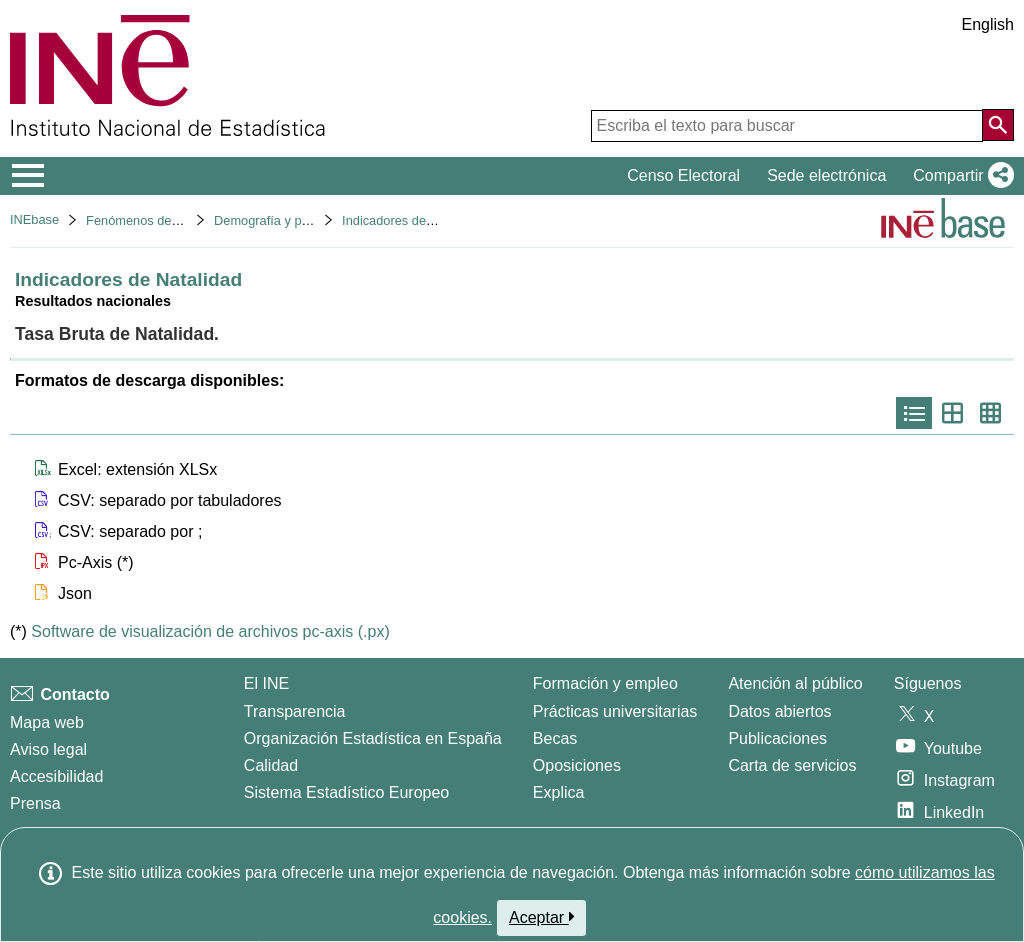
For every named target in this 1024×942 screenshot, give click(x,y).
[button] (959, 176)
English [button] (988, 24)
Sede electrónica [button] (826, 175)
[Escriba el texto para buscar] (787, 126)
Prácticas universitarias (615, 711)
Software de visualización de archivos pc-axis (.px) (210, 631)
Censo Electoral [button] (683, 175)
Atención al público (795, 683)
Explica (559, 792)
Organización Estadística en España (373, 738)
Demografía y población (281, 220)
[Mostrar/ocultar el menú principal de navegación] (28, 176)
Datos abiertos (779, 711)
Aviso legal (48, 749)
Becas (555, 738)
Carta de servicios (792, 765)
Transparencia (295, 711)
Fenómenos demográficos (160, 220)
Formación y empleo (605, 683)
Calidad (271, 765)
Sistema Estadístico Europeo (346, 792)
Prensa (35, 803)
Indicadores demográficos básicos (438, 220)
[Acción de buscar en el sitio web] (998, 125)
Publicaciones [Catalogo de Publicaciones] (777, 738)
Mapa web (47, 722)
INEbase (34, 219)
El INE (266, 683)
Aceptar (541, 917)
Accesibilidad (56, 776)
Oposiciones (577, 765)
